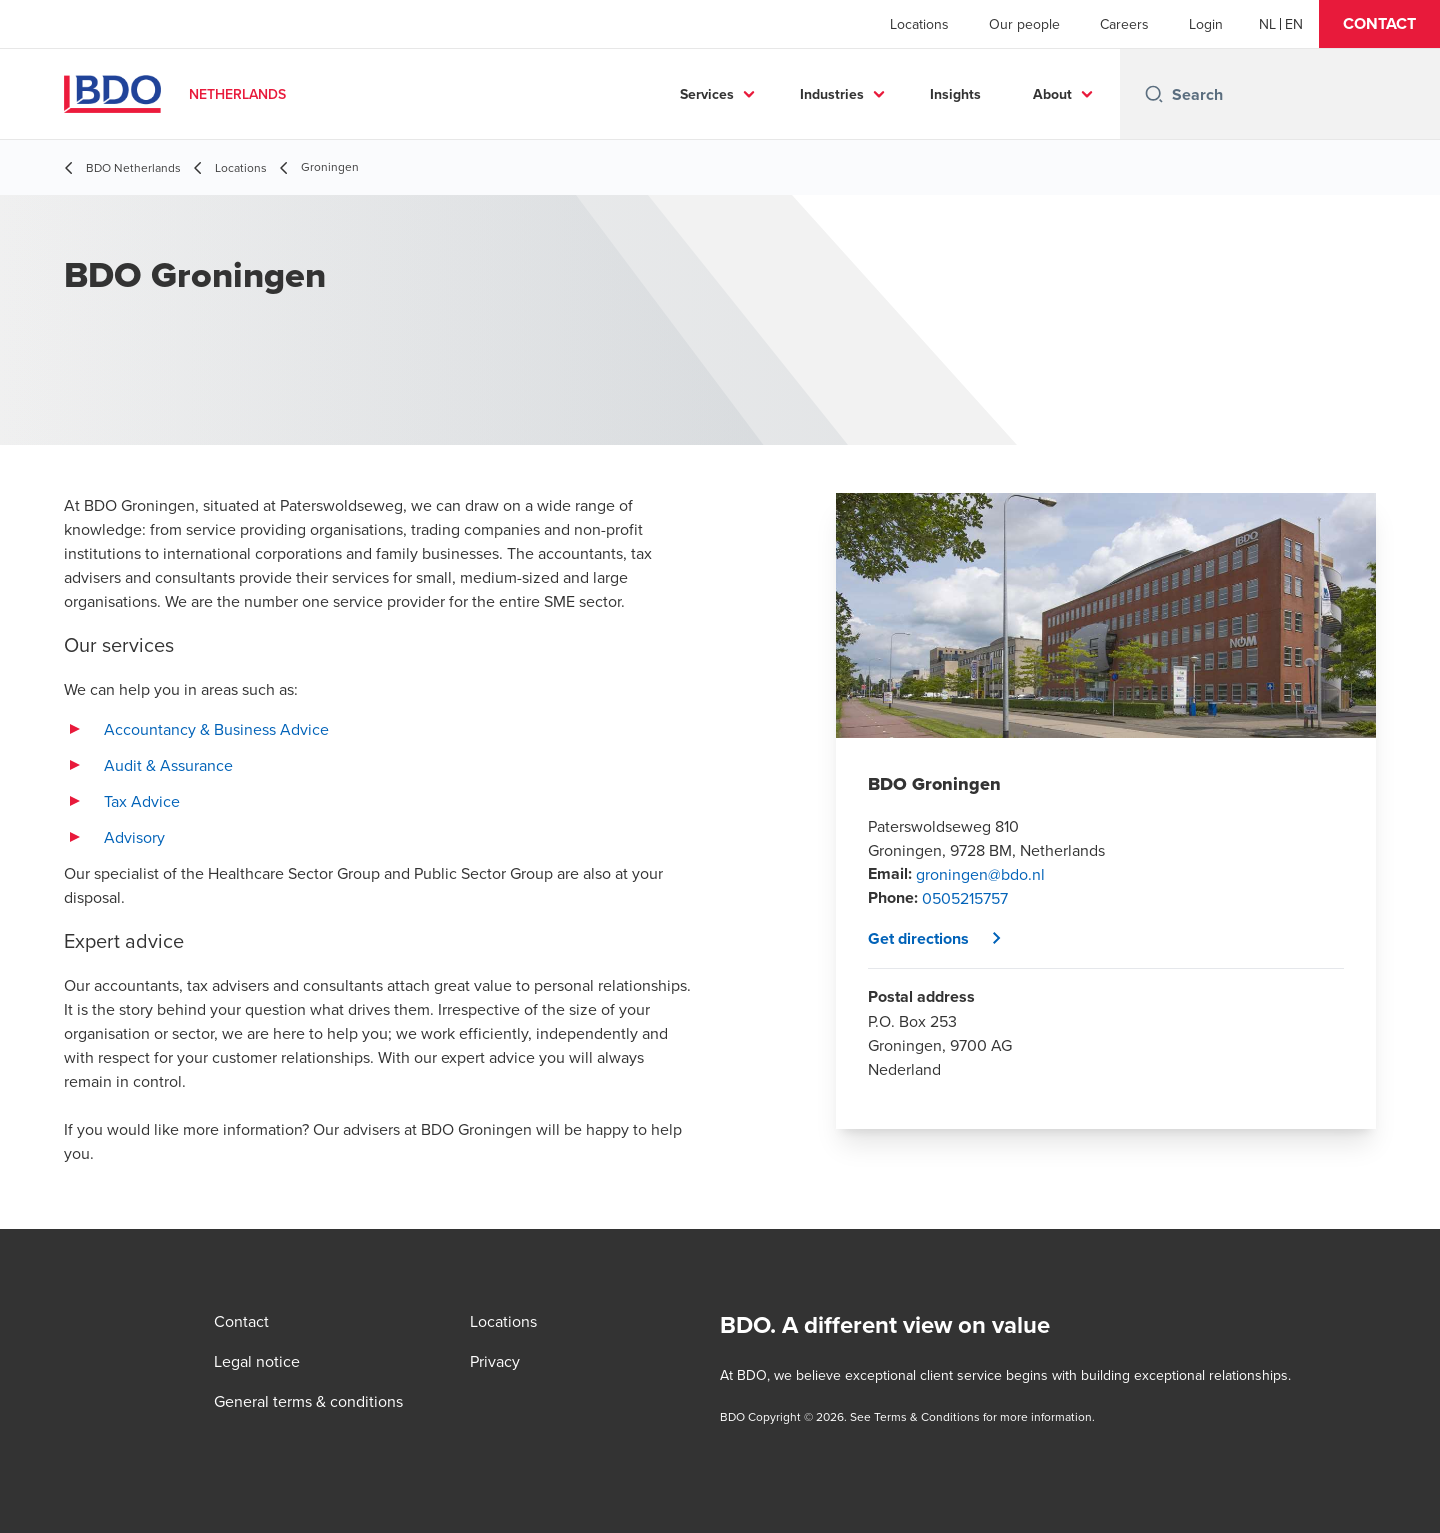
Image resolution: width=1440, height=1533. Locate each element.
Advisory (134, 837)
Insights (955, 94)
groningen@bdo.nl (980, 874)
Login (1206, 24)
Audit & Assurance (168, 765)
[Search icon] (1154, 94)
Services (707, 94)
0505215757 (965, 898)
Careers (1124, 24)
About (1052, 94)
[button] (1379, 24)
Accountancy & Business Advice (216, 729)
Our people (1024, 24)
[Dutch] (1267, 24)
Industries (832, 94)
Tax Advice (142, 801)
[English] (1294, 24)
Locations (919, 24)
